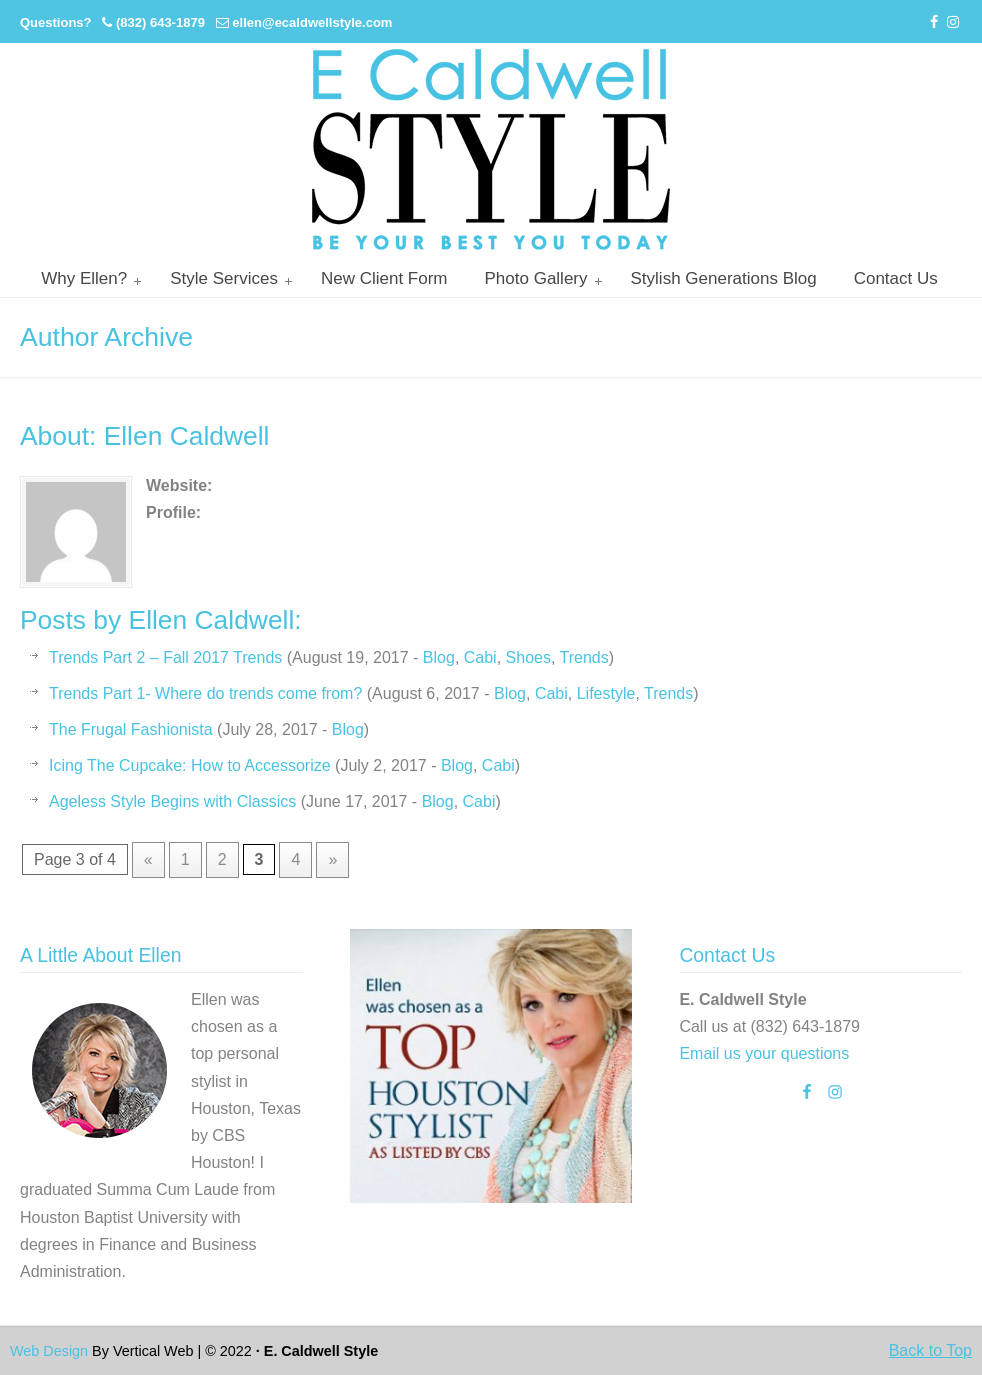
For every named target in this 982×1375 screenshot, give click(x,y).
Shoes (528, 657)
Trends (584, 657)
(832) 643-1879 (160, 22)
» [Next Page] (332, 859)
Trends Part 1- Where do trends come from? (205, 693)
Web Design (49, 1351)
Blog (439, 657)
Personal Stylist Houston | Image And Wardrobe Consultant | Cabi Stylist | (491, 149)
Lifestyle (606, 693)
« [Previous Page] (148, 859)
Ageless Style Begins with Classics (172, 801)
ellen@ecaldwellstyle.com (312, 22)
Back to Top (930, 1350)
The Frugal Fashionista (131, 729)
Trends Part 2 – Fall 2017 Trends (165, 657)
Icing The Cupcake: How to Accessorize (190, 765)
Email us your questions (764, 1053)
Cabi (480, 657)
